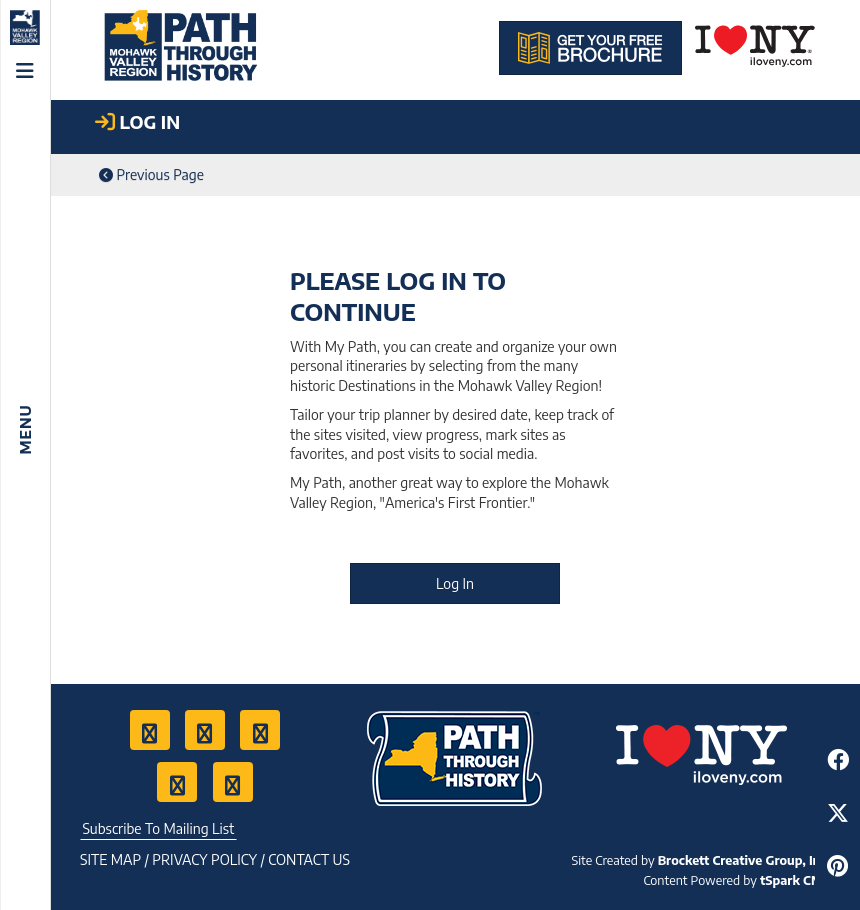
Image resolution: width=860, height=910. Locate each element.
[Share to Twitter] (837, 812)
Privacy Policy (204, 859)
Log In (455, 583)
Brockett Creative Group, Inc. (744, 860)
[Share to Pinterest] (837, 865)
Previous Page (151, 174)
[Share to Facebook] (837, 759)
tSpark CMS (795, 880)
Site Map (110, 859)
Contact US (309, 859)
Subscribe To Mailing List (158, 828)
